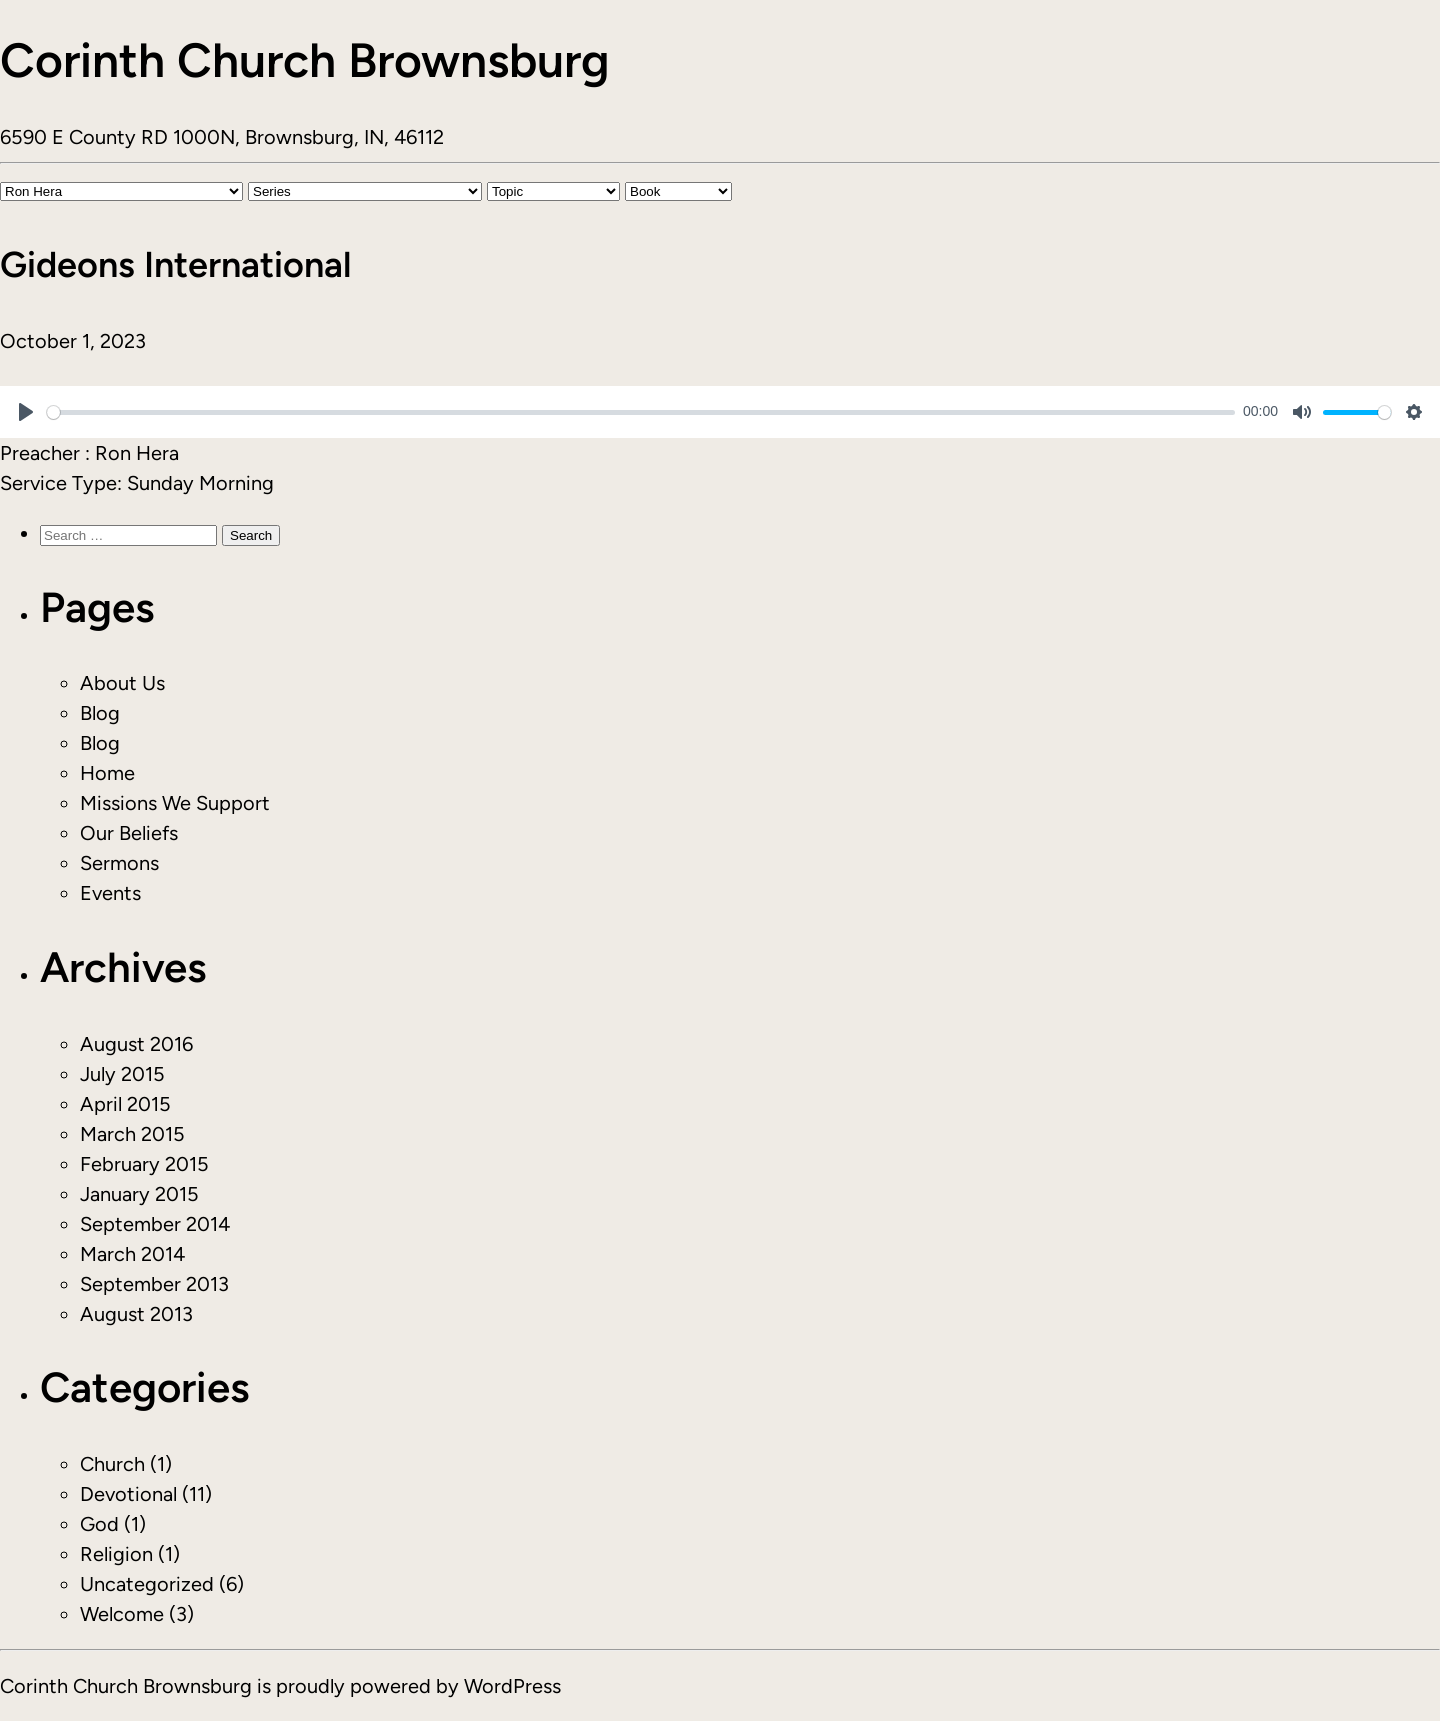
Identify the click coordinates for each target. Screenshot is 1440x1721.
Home (107, 773)
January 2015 (139, 1194)
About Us (122, 683)
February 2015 (144, 1164)
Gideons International (176, 264)
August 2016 (136, 1044)
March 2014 (132, 1254)
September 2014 (155, 1224)
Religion (116, 1554)
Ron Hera (137, 453)
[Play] (26, 412)
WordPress (512, 1686)
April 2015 (125, 1104)
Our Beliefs (129, 833)
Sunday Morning (200, 483)
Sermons (119, 863)
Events (110, 893)
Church (112, 1464)
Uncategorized (147, 1584)
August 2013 (136, 1314)
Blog (100, 713)
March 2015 (132, 1134)
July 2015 (122, 1074)
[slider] (641, 412)
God (99, 1524)
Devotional (128, 1494)
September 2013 (154, 1284)
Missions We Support (175, 803)
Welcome (122, 1614)
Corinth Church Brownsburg (305, 60)
